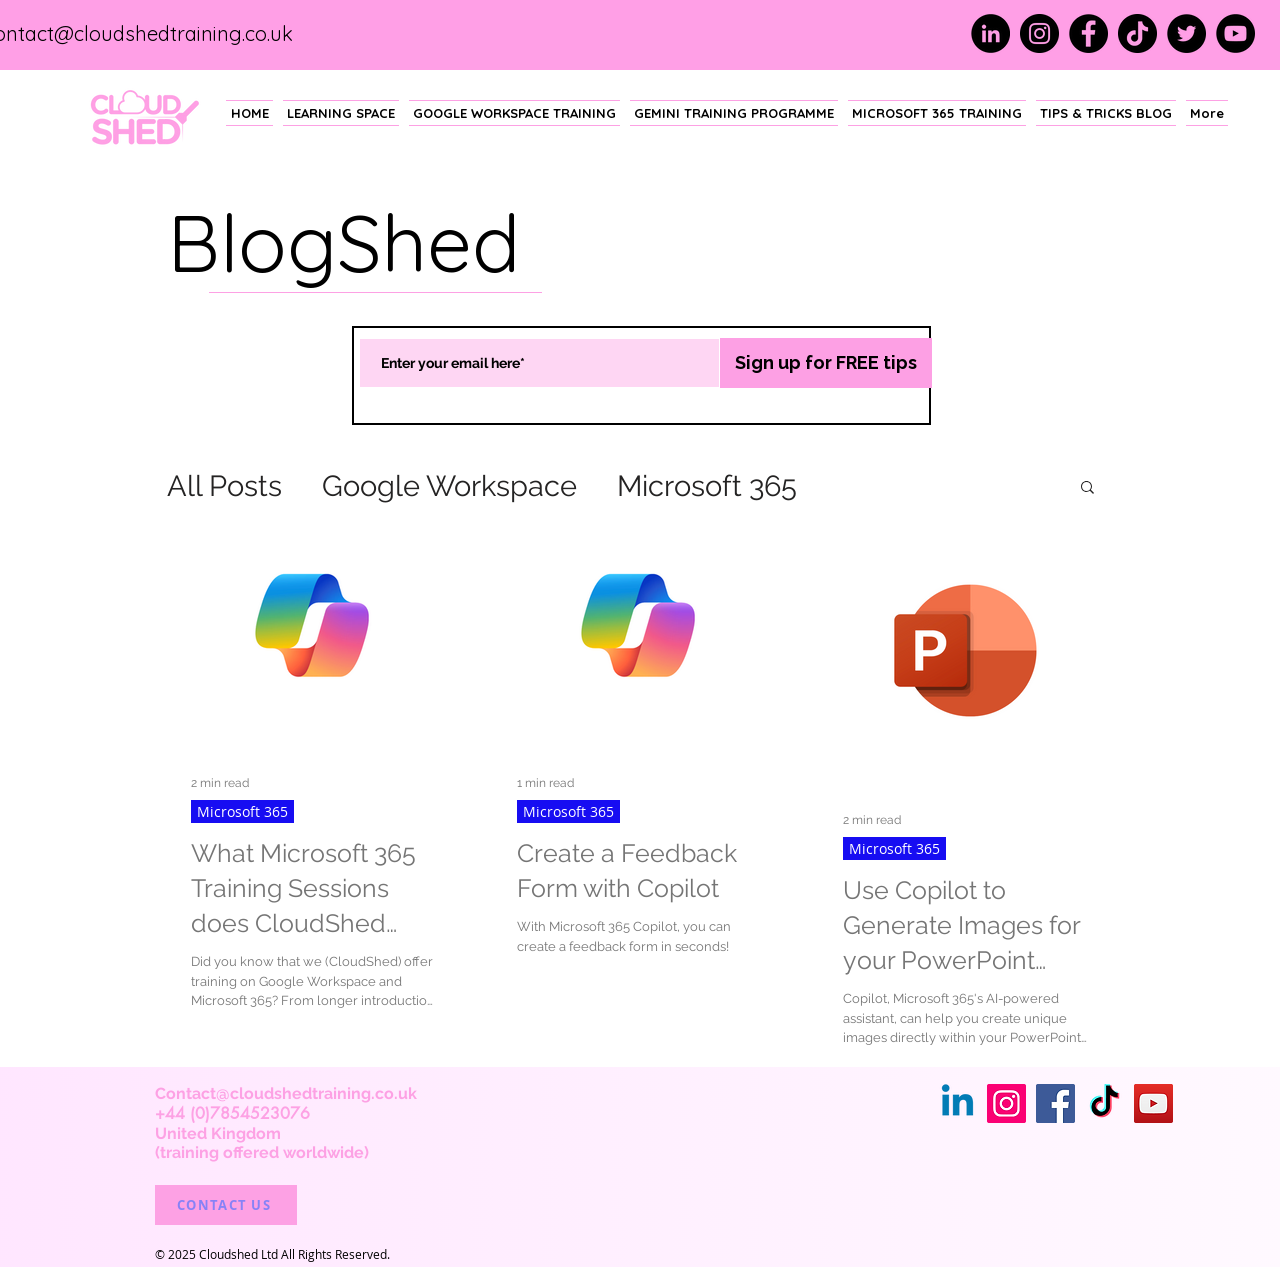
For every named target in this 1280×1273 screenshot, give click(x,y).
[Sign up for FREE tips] (826, 363)
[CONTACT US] (226, 1205)
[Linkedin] (957, 1103)
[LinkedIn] (990, 33)
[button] (1087, 488)
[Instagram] (1039, 33)
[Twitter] (1186, 33)
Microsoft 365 (707, 486)
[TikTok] (1137, 33)
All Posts (224, 486)
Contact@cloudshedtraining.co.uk (286, 1093)
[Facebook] (1088, 33)
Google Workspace (449, 486)
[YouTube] (1235, 33)
